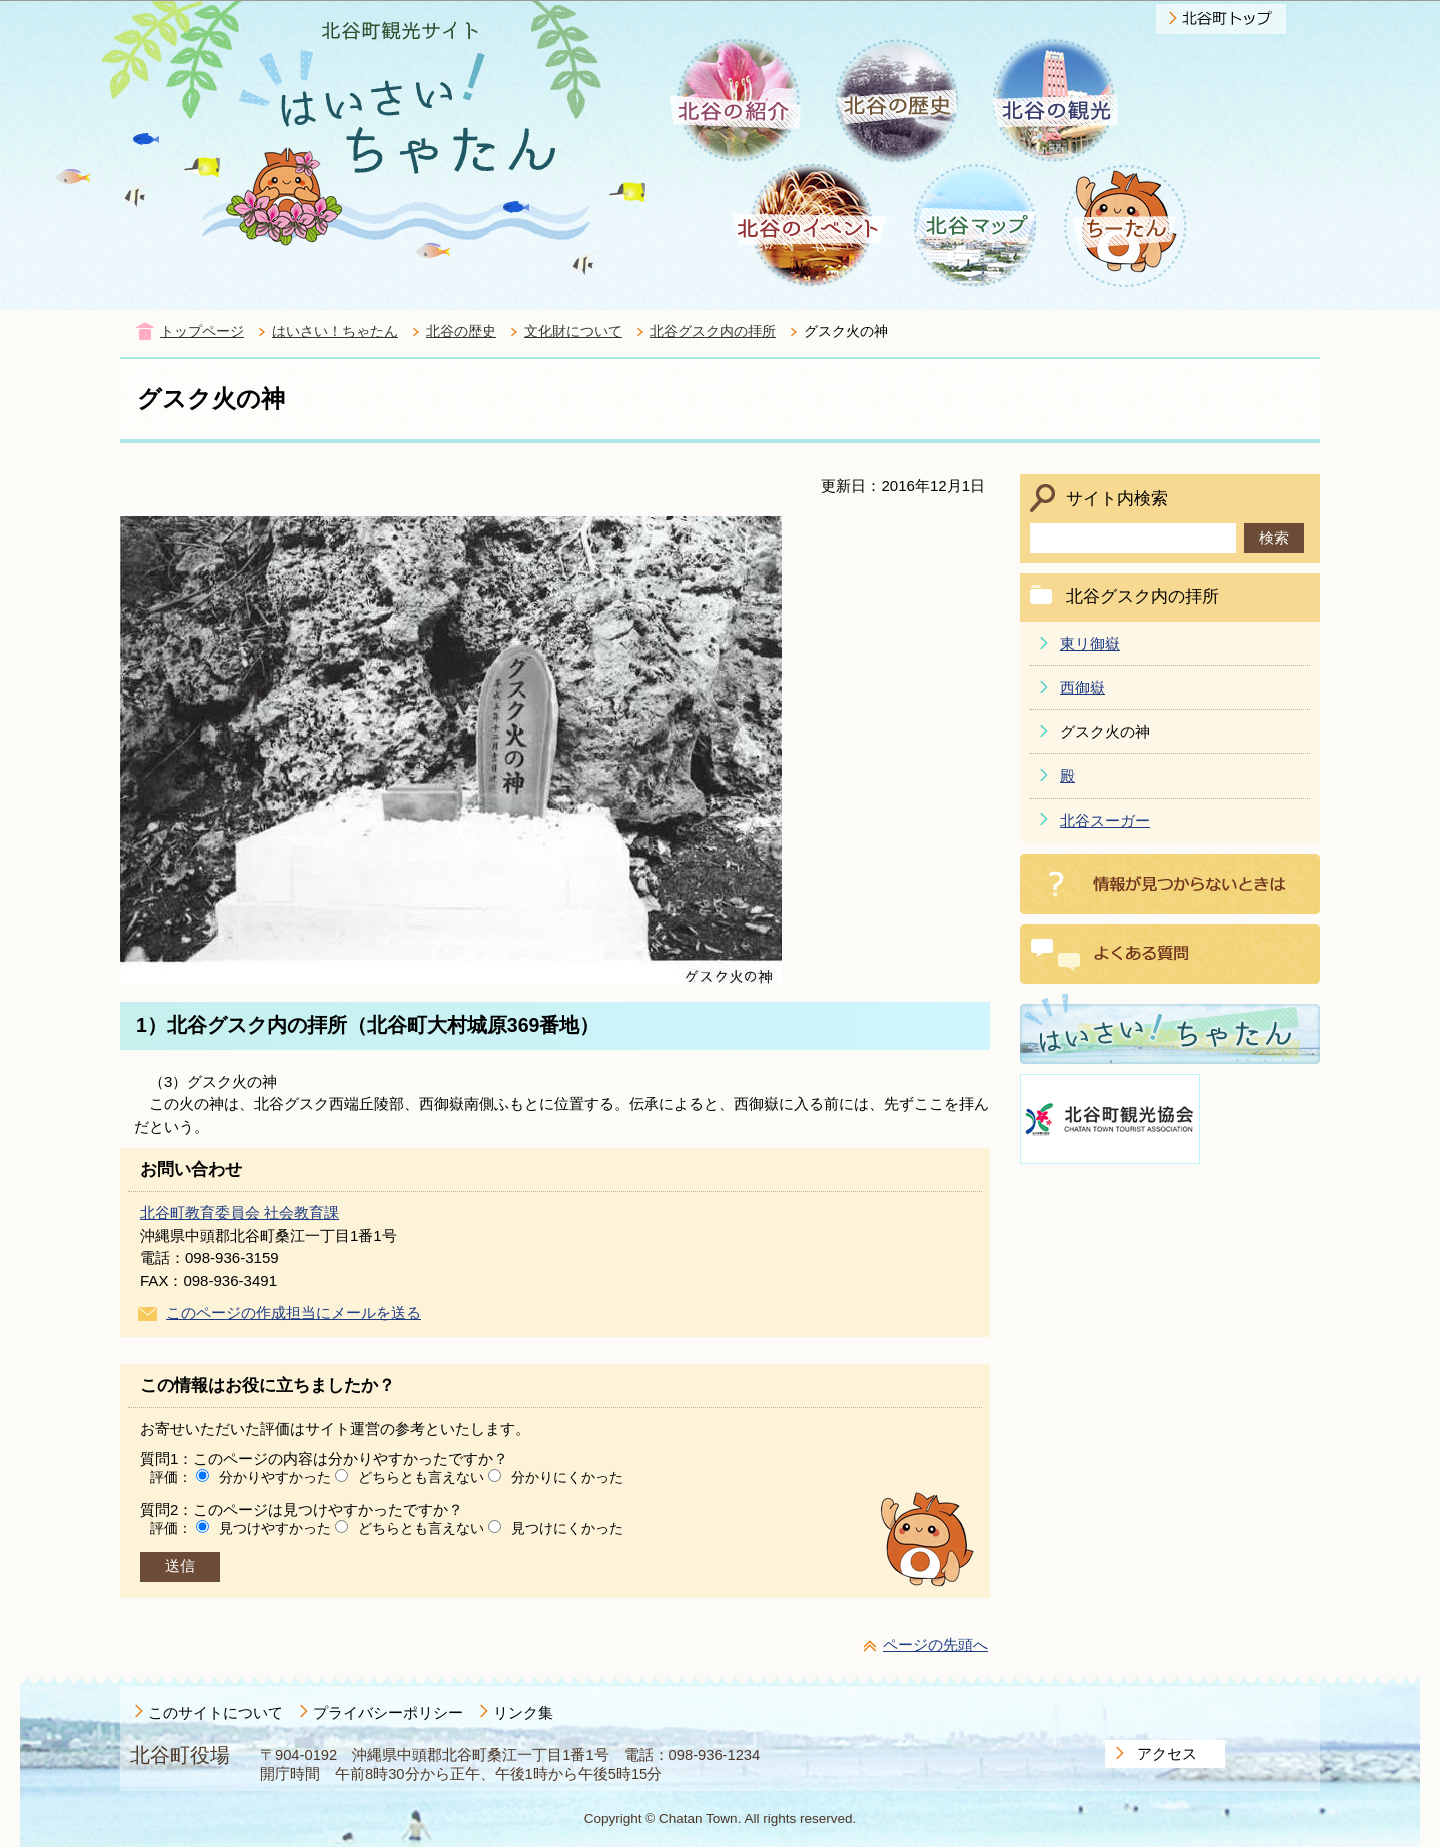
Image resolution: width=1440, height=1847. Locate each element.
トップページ (202, 331)
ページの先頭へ (935, 1644)
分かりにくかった (567, 1477)
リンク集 (523, 1712)
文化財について (573, 331)
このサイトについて (215, 1712)
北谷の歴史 (461, 331)
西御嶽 (1082, 687)
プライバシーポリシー (388, 1712)
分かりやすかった (275, 1477)
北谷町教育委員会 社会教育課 (239, 1212)
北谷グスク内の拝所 (713, 331)
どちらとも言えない (421, 1477)
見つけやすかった (275, 1528)
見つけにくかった (567, 1528)
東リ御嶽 (1090, 643)
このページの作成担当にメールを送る (293, 1312)
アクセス (1167, 1753)
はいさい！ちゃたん (335, 331)
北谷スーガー (1105, 820)
